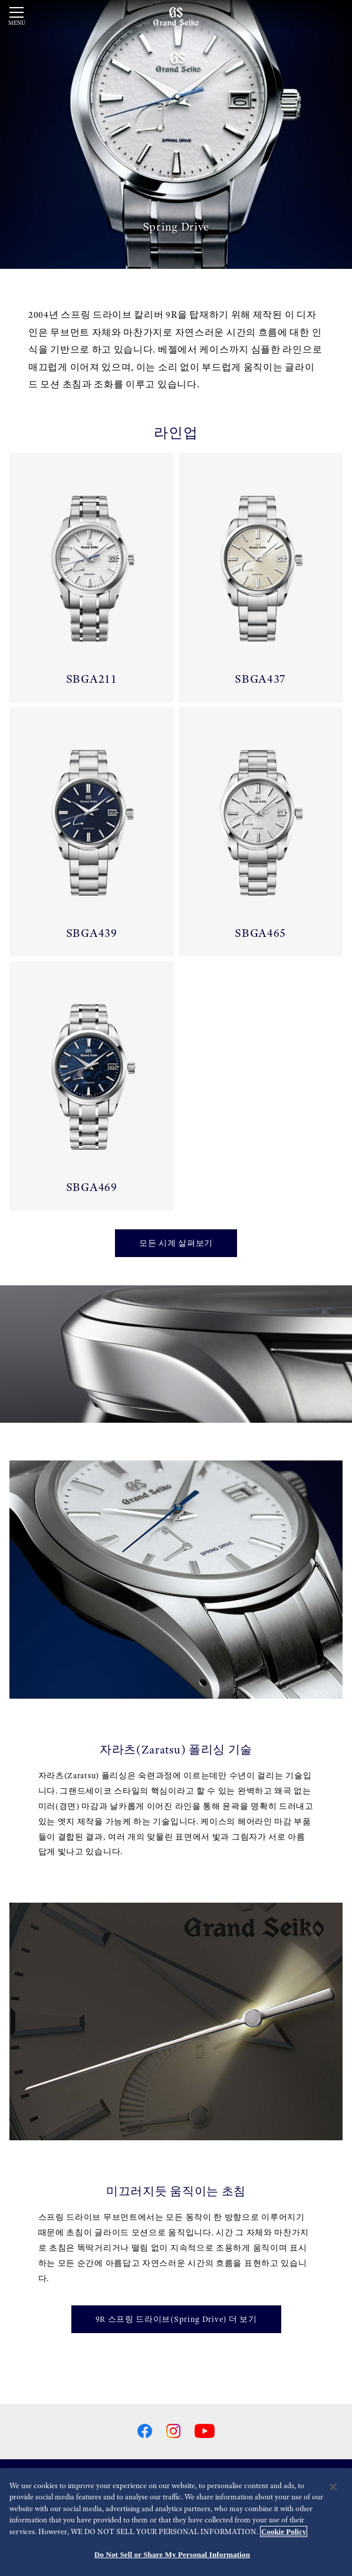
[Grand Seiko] (176, 16)
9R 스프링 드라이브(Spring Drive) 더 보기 (176, 2319)
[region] (176, 2522)
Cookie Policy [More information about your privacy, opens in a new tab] (283, 2531)
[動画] (176, 134)
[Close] (333, 2487)
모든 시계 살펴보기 (176, 1243)
